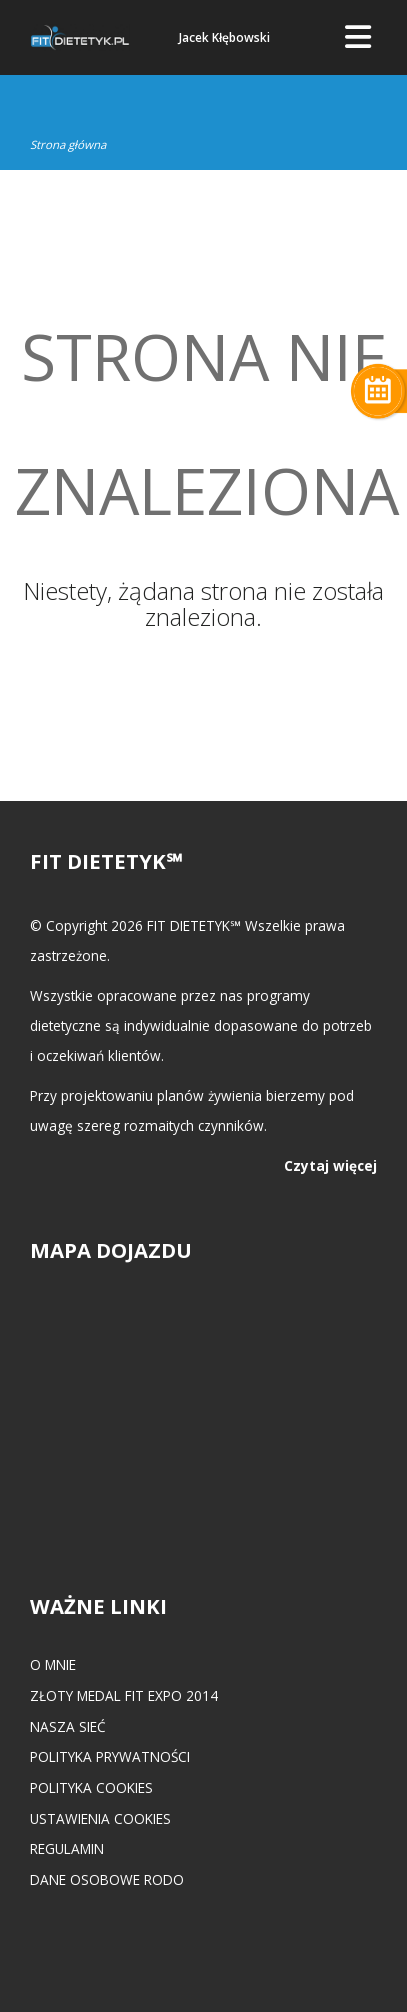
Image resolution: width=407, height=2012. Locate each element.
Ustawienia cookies (100, 1818)
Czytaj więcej (330, 1165)
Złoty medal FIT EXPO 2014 (124, 1695)
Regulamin (67, 1848)
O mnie (53, 1664)
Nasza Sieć (68, 1726)
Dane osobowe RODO (107, 1879)
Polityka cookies (91, 1787)
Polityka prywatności (110, 1756)
